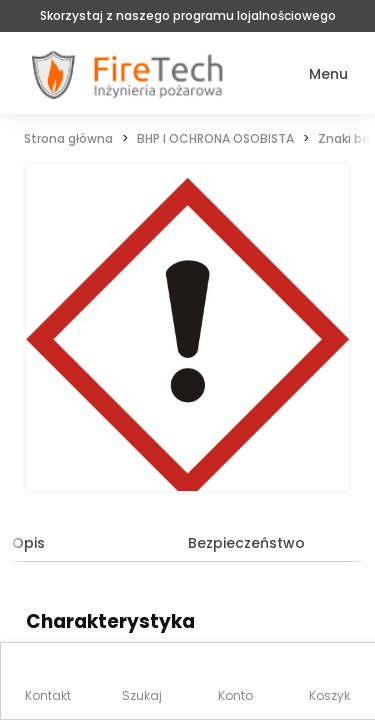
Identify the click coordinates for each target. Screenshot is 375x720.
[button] (314, 74)
